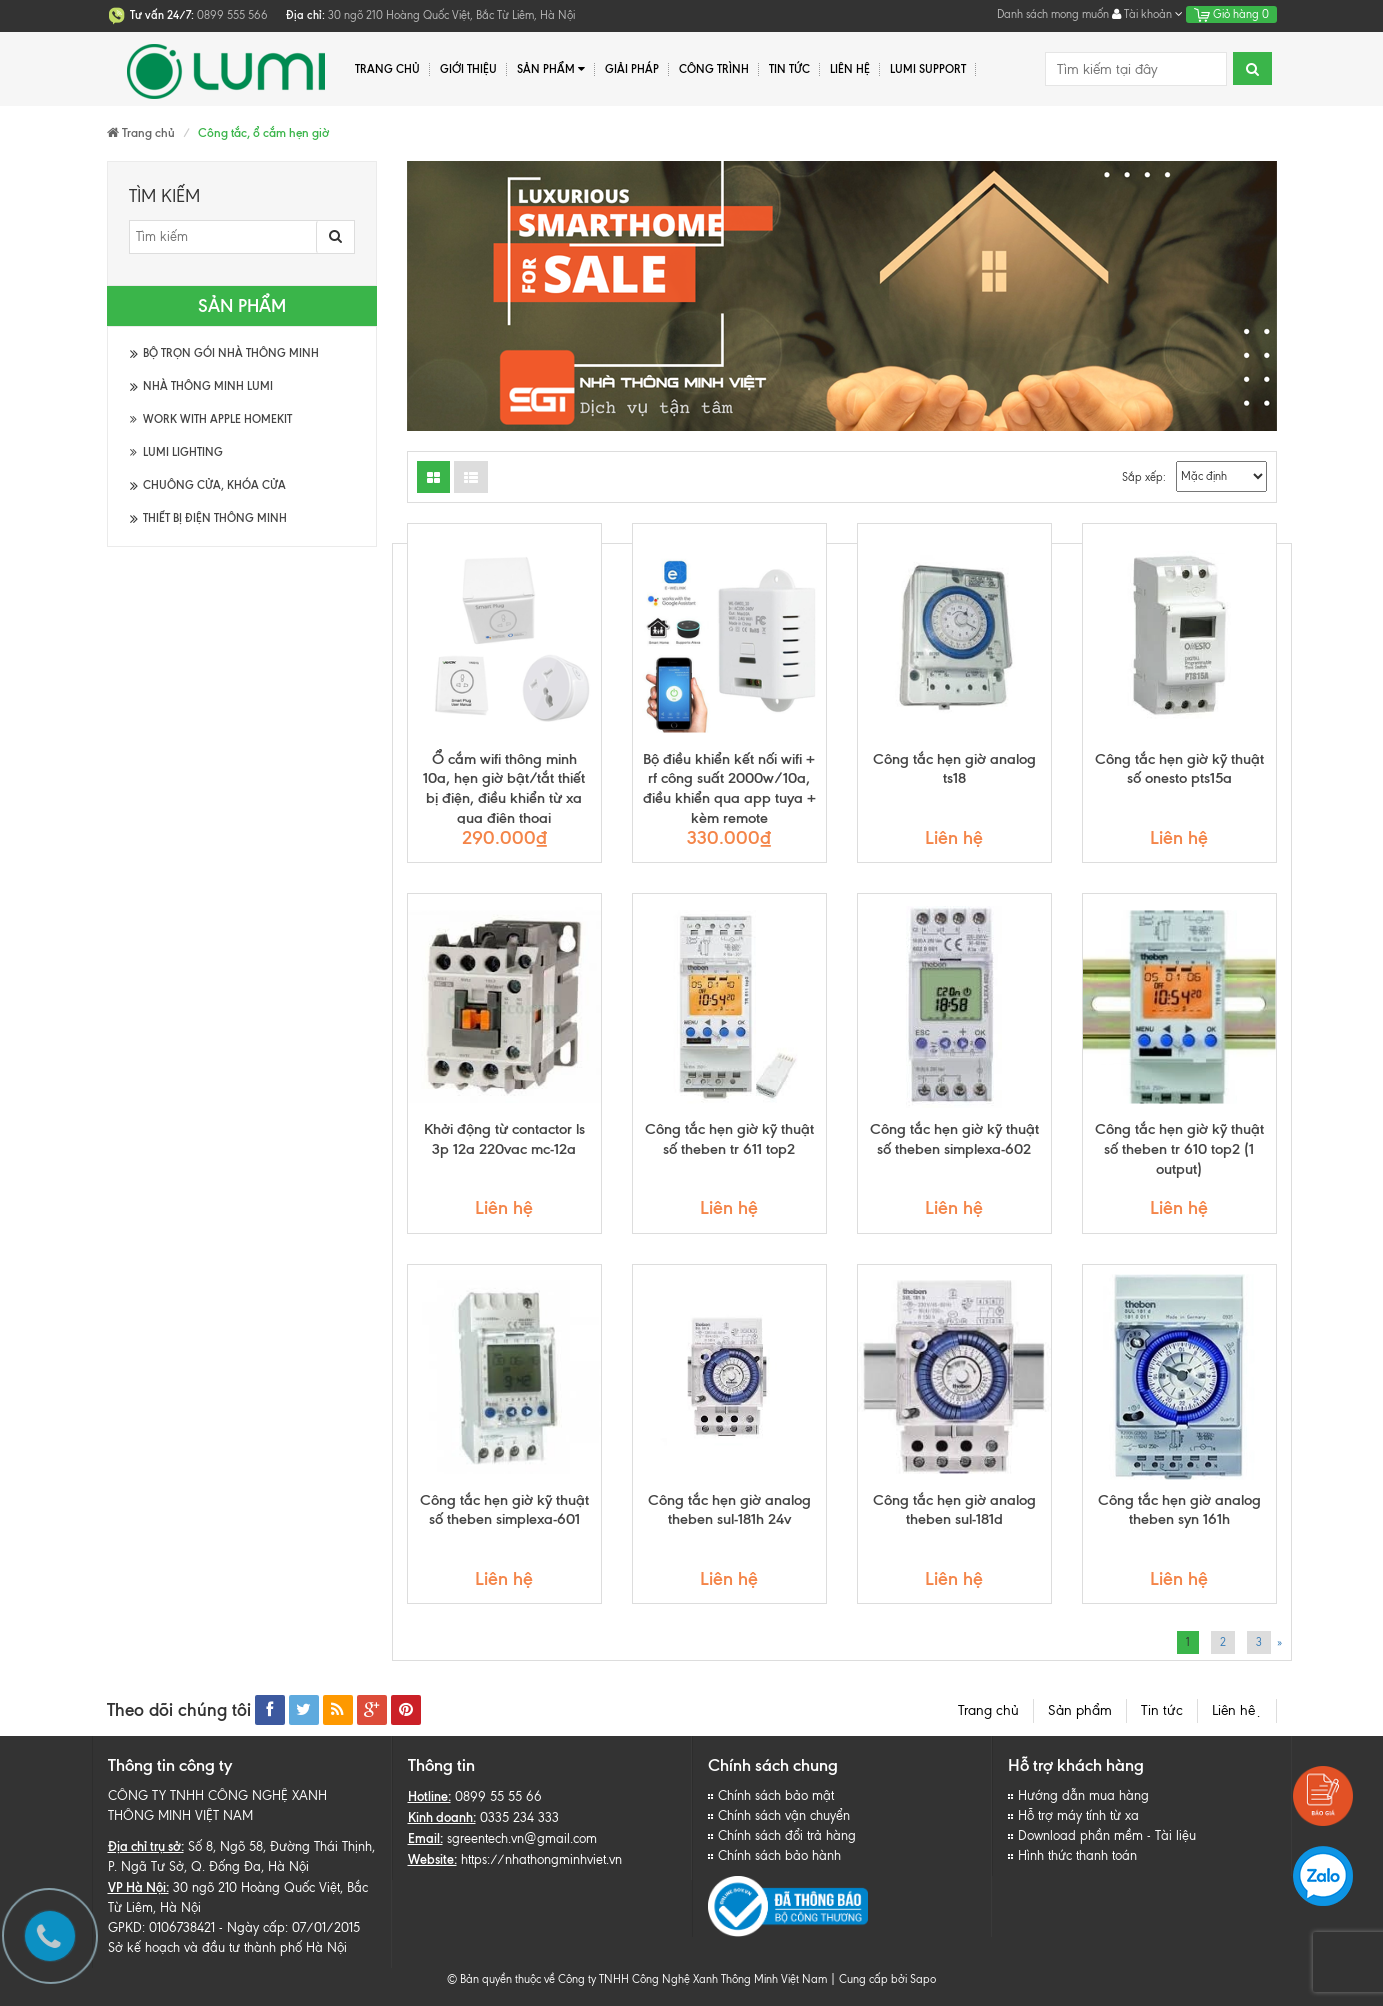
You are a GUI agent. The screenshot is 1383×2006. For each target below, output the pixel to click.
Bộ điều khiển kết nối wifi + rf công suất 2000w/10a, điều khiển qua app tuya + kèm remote (729, 788)
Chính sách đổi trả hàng (787, 1835)
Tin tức (1162, 1710)
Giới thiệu (468, 69)
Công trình (714, 69)
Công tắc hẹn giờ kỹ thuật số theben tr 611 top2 (729, 1139)
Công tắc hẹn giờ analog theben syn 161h (1179, 1510)
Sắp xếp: (1144, 477)
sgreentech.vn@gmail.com (522, 1838)
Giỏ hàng (1231, 14)
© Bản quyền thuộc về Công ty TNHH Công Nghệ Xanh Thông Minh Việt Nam (637, 1979)
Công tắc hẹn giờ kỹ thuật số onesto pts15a (1179, 769)
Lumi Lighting (176, 452)
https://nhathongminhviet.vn (541, 1859)
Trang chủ (988, 1710)
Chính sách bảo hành (779, 1855)
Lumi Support (928, 69)
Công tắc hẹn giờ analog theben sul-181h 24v (729, 1510)
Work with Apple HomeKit (211, 419)
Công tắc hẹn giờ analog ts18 (954, 769)
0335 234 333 (519, 1817)
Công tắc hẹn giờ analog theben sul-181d (954, 1510)
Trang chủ (387, 69)
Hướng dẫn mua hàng (1083, 1795)
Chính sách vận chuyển (784, 1815)
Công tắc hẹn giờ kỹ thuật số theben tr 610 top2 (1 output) (1179, 1149)
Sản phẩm (1080, 1710)
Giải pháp (632, 69)
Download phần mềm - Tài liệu (1107, 1835)
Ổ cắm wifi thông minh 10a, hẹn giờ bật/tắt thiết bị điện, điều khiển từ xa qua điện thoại (504, 788)
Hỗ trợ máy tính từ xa (1078, 1815)
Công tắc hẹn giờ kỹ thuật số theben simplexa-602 (954, 1139)
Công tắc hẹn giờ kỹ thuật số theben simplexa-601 (504, 1510)
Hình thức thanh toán (1077, 1855)
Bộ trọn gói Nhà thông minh (231, 353)
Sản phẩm (551, 69)
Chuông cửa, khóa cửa (214, 485)
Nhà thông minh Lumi (208, 386)
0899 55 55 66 (498, 1796)
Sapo (923, 1979)
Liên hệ (850, 69)
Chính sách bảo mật (776, 1795)
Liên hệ (1237, 1710)
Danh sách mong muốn (1053, 14)
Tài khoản (1147, 14)
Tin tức (789, 69)
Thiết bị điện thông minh (215, 518)
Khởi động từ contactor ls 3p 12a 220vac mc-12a (504, 1139)
